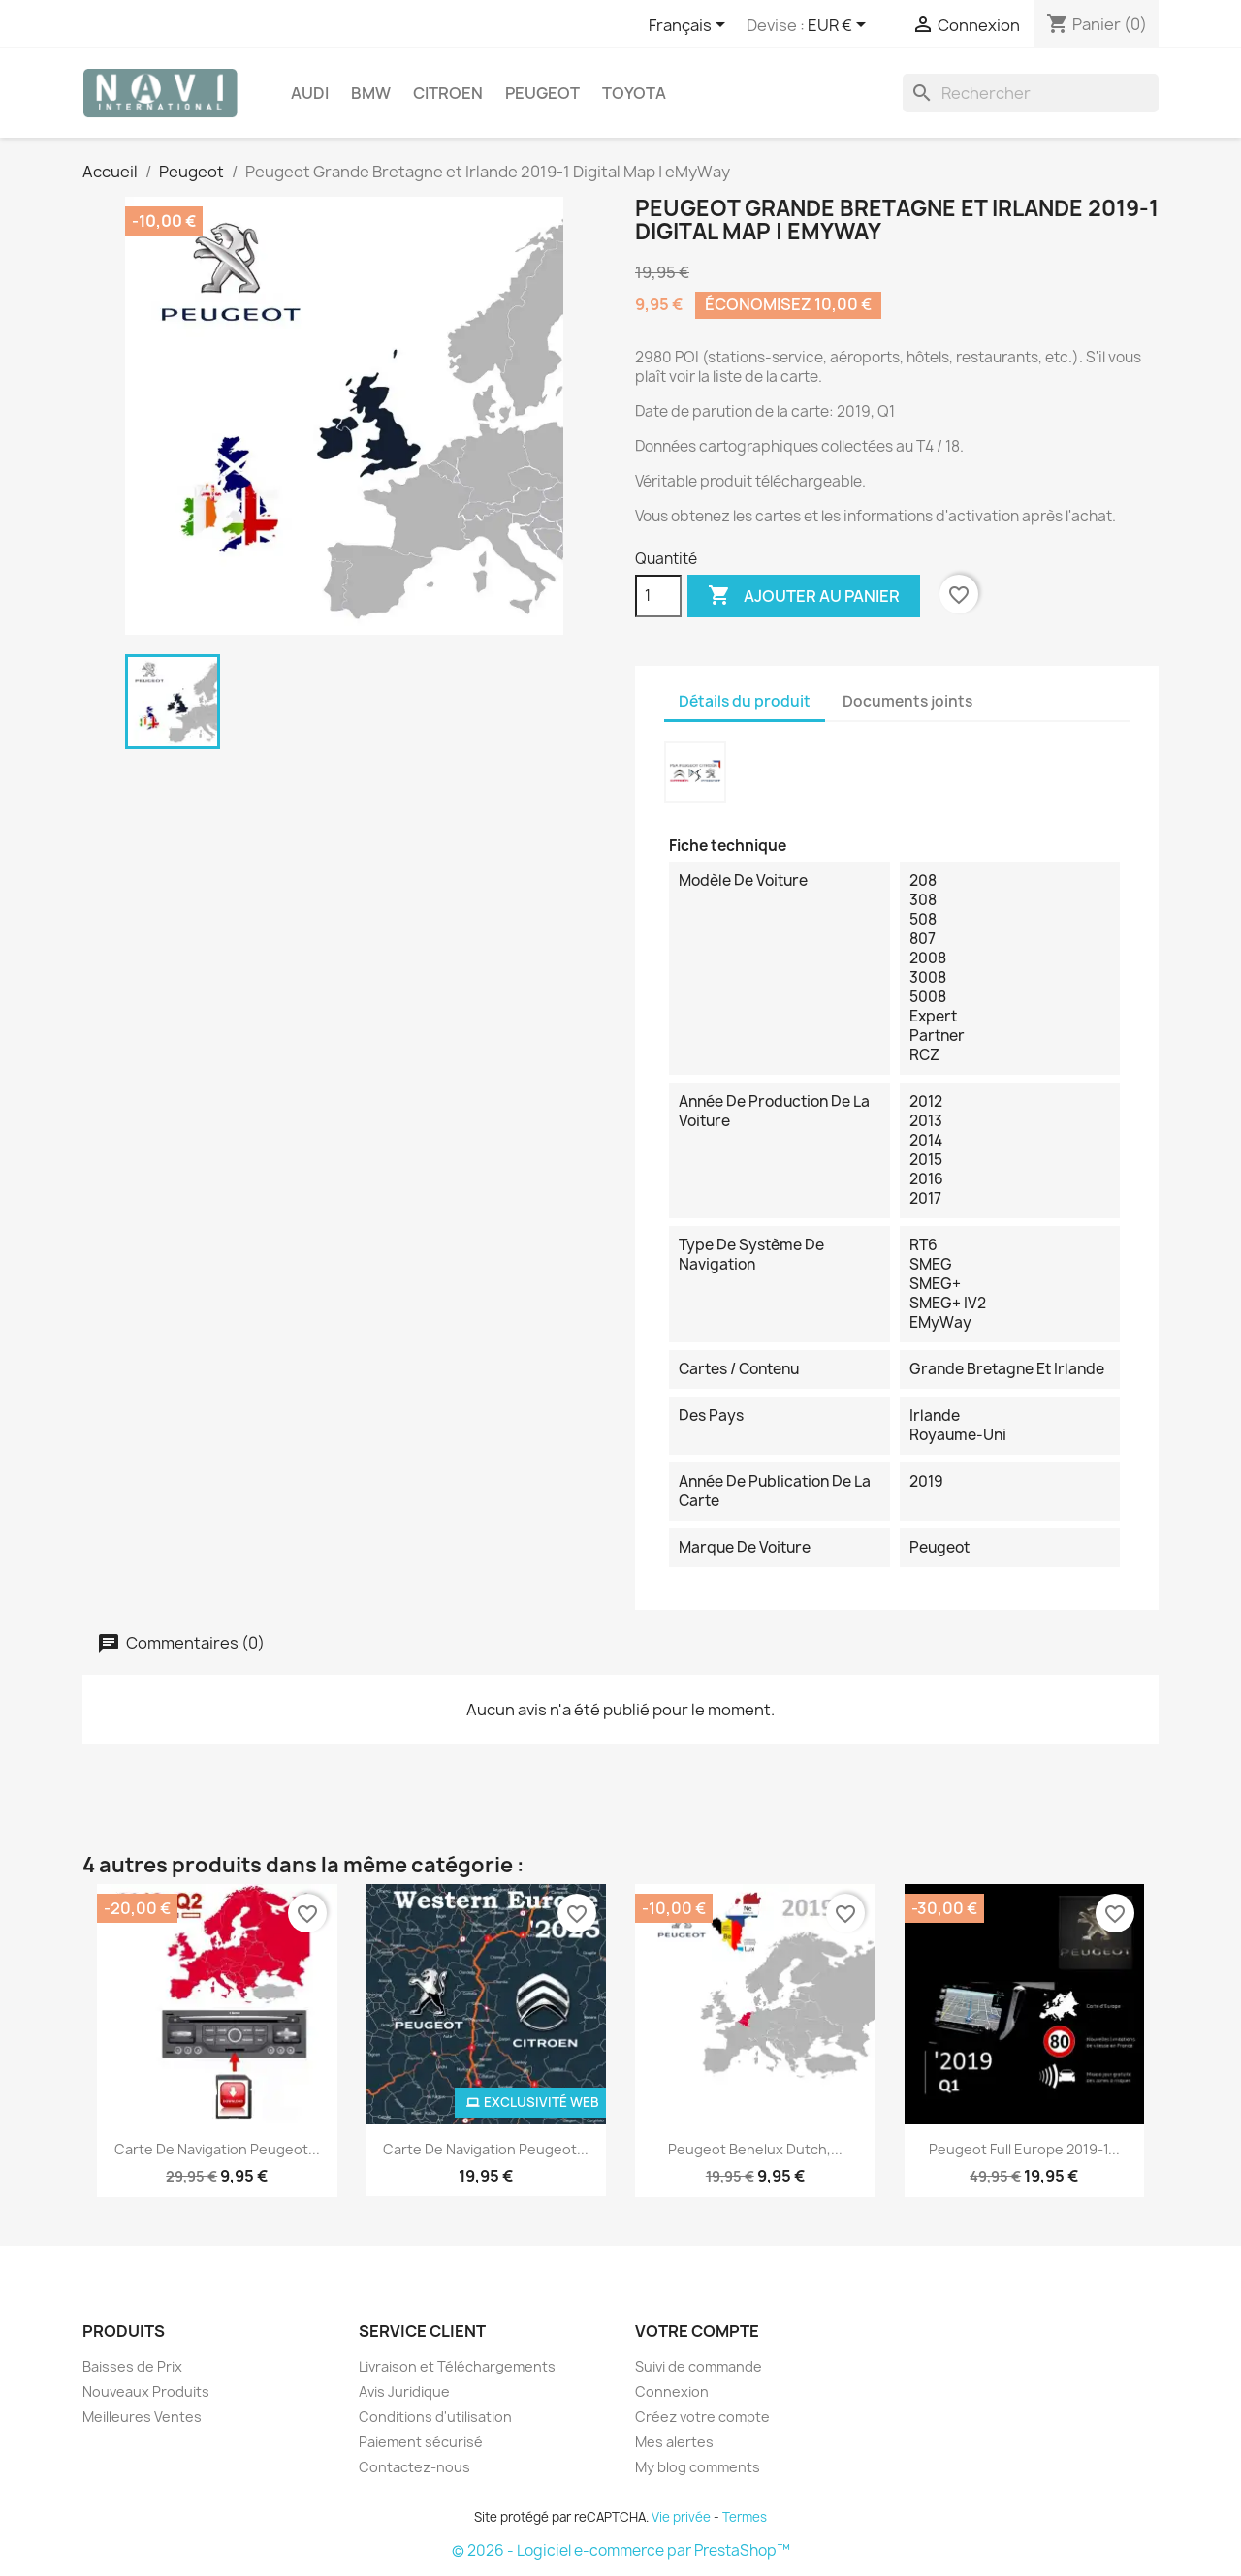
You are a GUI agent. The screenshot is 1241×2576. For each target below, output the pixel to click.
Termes (744, 2517)
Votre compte (697, 2330)
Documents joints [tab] (907, 701)
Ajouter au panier (804, 596)
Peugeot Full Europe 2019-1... (1024, 2149)
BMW (371, 93)
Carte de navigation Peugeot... (217, 2149)
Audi (310, 93)
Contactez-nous (414, 2467)
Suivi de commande (698, 2366)
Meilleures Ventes (142, 2416)
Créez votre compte (702, 2416)
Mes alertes (674, 2442)
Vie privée (681, 2517)
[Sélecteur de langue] (690, 26)
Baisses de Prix (132, 2366)
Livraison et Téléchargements (457, 2366)
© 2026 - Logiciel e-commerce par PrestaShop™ (621, 2550)
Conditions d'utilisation (435, 2416)
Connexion (672, 2391)
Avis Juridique (404, 2391)
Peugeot (542, 93)
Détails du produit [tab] (745, 701)
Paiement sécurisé (421, 2442)
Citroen (448, 93)
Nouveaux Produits (145, 2391)
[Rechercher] (1031, 93)
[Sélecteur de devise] (840, 26)
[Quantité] (658, 596)
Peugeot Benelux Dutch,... (755, 2149)
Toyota (634, 93)
